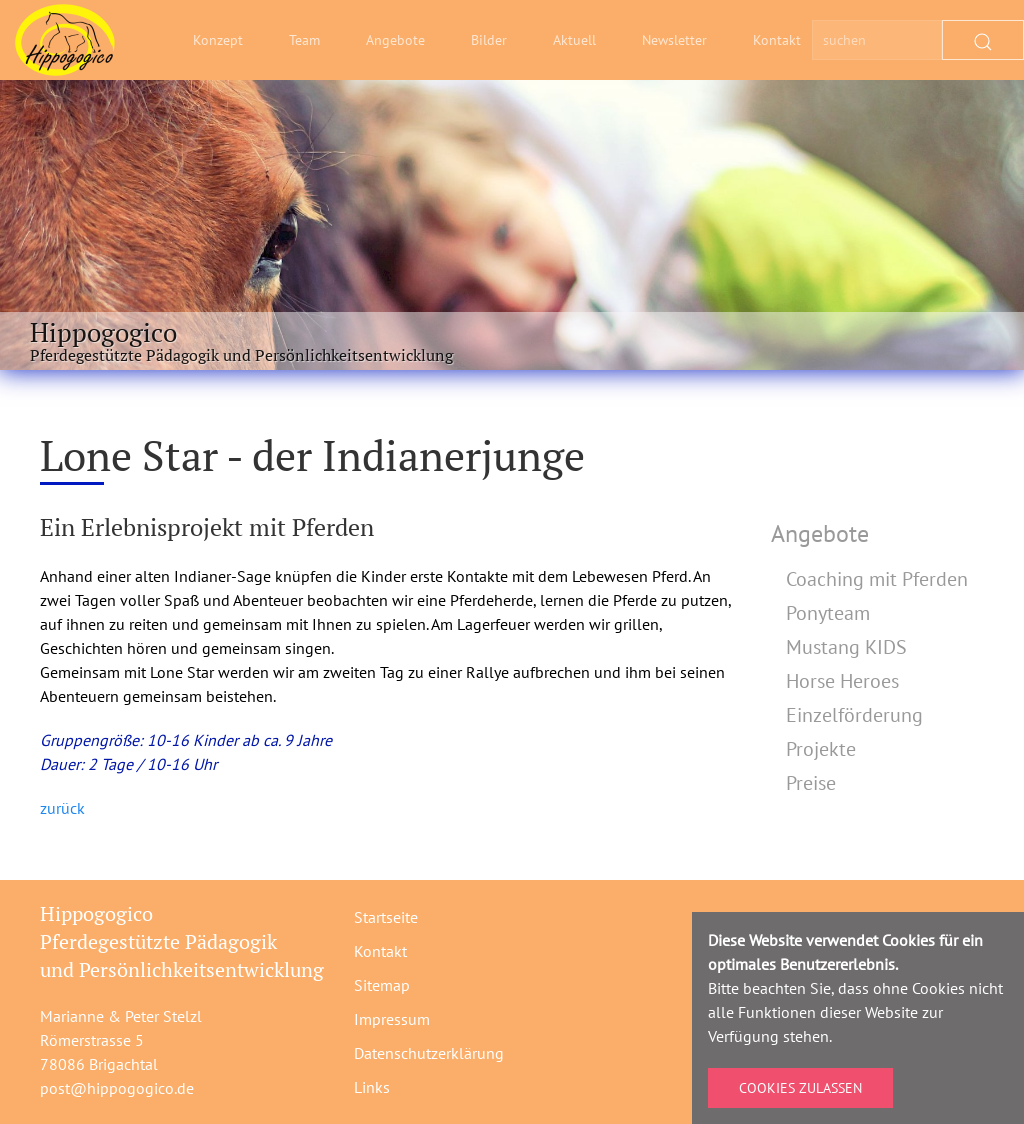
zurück (62, 808)
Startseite (386, 917)
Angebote (395, 40)
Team (304, 40)
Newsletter (674, 40)
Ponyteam (828, 613)
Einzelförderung (854, 715)
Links (372, 1087)
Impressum (392, 1019)
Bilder (489, 40)
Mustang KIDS (846, 647)
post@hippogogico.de (117, 1088)
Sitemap (382, 985)
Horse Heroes (842, 681)
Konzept (218, 40)
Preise (811, 783)
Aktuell (574, 40)
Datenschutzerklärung (429, 1053)
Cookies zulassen (800, 1088)
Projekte (821, 749)
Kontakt (777, 40)
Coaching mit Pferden (877, 579)
